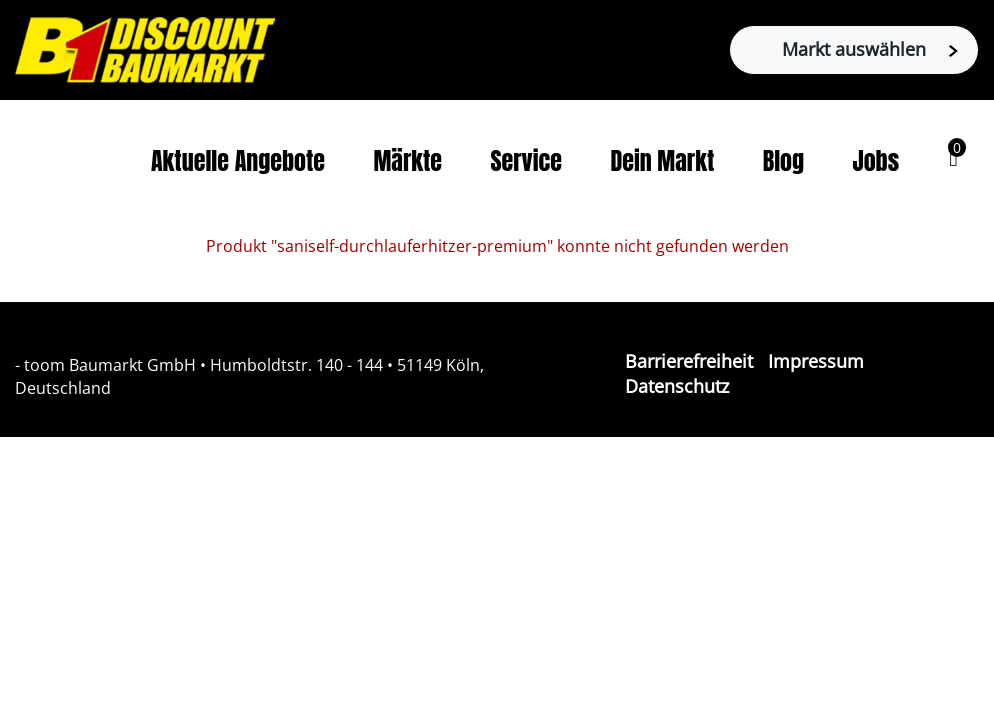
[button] (953, 158)
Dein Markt (662, 161)
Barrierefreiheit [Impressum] (689, 361)
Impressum (816, 361)
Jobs (876, 161)
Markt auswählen (870, 49)
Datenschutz (677, 386)
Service (526, 161)
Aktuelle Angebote (238, 161)
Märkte (407, 161)
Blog (783, 161)
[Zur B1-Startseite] (145, 48)
